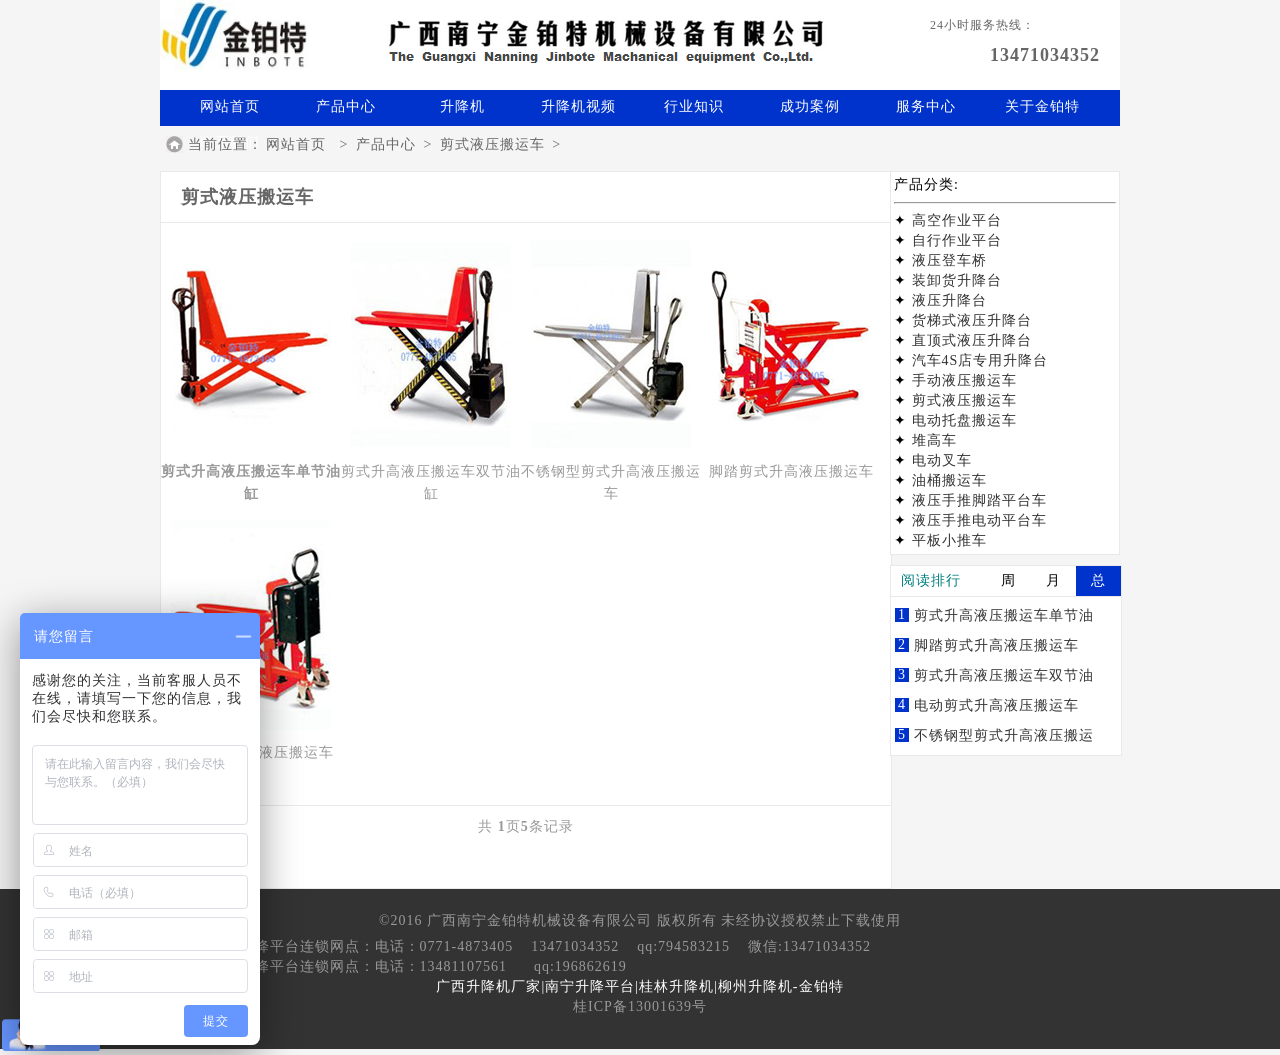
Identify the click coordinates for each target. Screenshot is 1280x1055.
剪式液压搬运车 (492, 144)
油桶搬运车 (949, 480)
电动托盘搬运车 (964, 420)
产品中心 (346, 106)
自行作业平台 (957, 240)
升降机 (462, 106)
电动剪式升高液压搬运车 (996, 705)
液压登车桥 (949, 260)
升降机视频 (578, 106)
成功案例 (810, 106)
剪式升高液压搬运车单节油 (1004, 615)
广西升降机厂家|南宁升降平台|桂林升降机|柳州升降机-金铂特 (639, 986)
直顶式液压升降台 (972, 340)
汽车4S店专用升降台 (980, 360)
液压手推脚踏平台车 (979, 500)
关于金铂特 (1042, 106)
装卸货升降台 (957, 280)
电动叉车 (942, 460)
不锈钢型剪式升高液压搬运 (1004, 735)
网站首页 (230, 106)
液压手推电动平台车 (979, 520)
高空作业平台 (957, 220)
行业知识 (694, 106)
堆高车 (934, 440)
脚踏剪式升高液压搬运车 (996, 645)
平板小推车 (949, 540)
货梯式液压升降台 (972, 320)
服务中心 (926, 106)
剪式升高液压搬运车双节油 (1004, 675)
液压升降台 (949, 300)
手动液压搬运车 (964, 380)
